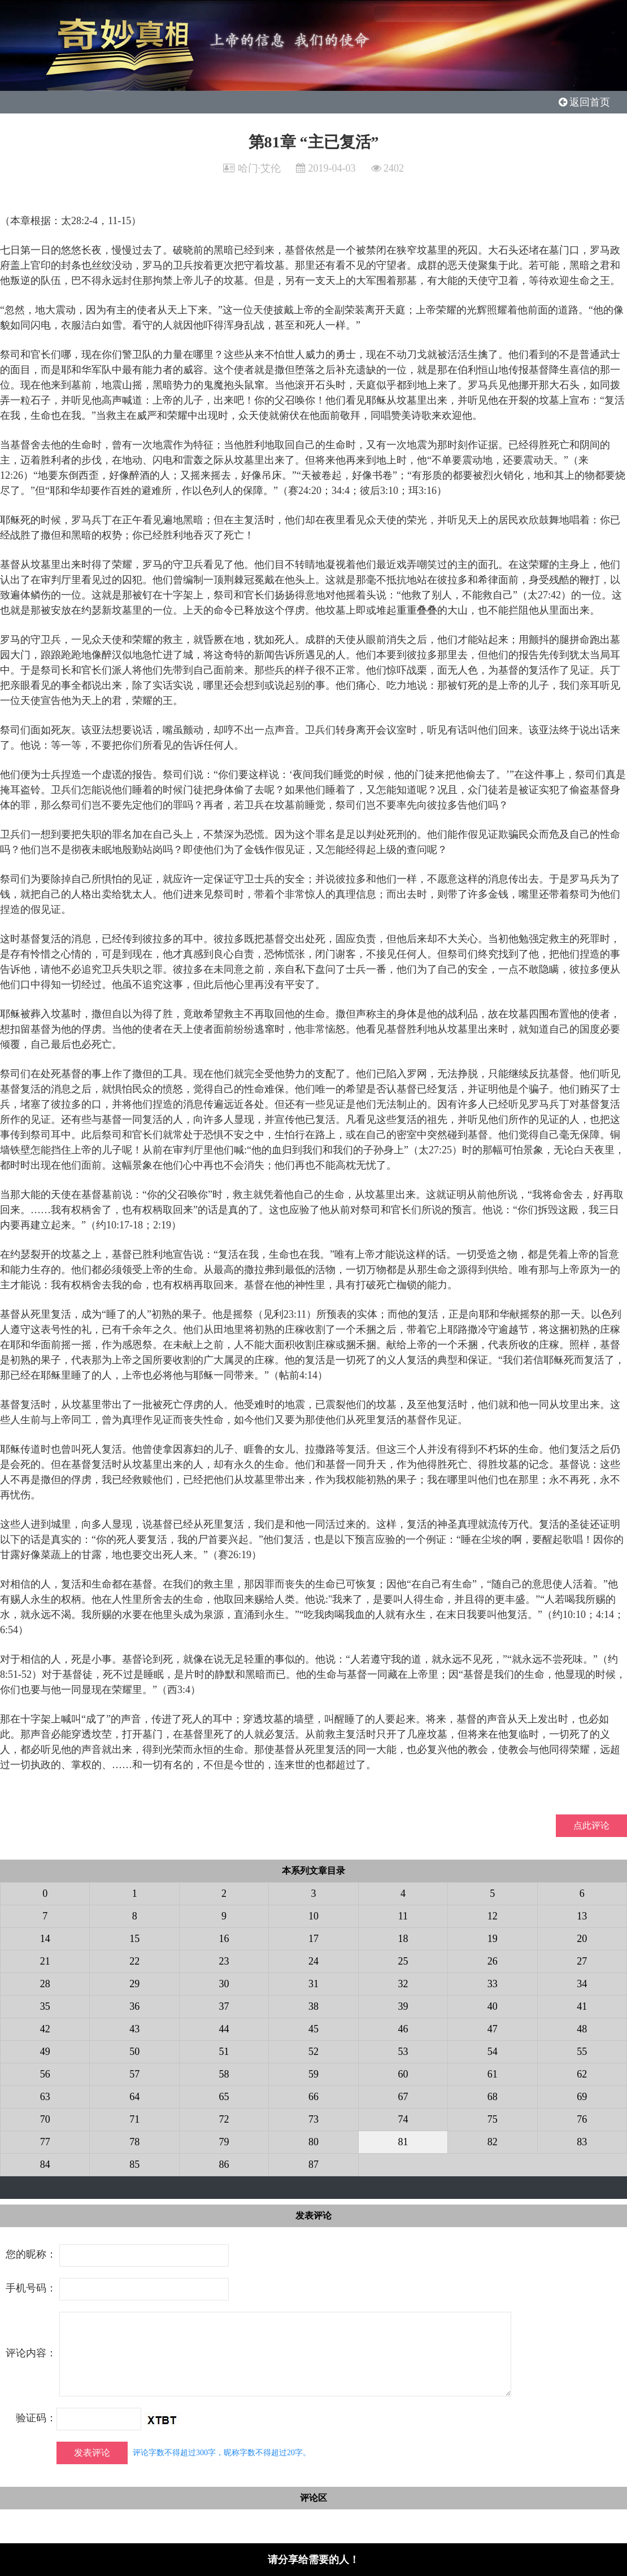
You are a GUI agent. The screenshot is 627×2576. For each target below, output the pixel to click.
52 (313, 2051)
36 (134, 2006)
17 (313, 1938)
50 (134, 2051)
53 (403, 2051)
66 (313, 2096)
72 (224, 2119)
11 (403, 1916)
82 (492, 2142)
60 (403, 2074)
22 (134, 1961)
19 (492, 1938)
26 (492, 1961)
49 (45, 2051)
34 (582, 1983)
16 (224, 1938)
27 (582, 1961)
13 (582, 1916)
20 (582, 1938)
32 (403, 1983)
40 (492, 2006)
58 (224, 2074)
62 (582, 2074)
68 (492, 2096)
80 (313, 2142)
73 (313, 2119)
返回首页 (585, 102)
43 (134, 2029)
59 (313, 2074)
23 (224, 1961)
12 (492, 1916)
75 (492, 2119)
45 (313, 2029)
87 (313, 2164)
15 (134, 1938)
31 (313, 1983)
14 (45, 1938)
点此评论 (591, 1825)
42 (45, 2029)
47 (492, 2029)
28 (45, 1983)
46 (403, 2029)
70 (45, 2119)
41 (582, 2006)
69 (582, 2096)
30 (224, 1983)
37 (224, 2006)
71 (134, 2119)
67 (403, 2096)
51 (224, 2051)
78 (134, 2142)
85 (134, 2164)
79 (224, 2142)
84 (45, 2164)
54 (492, 2051)
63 (45, 2096)
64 (134, 2096)
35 (45, 2006)
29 (134, 1983)
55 (582, 2051)
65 (224, 2096)
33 (492, 1983)
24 (313, 1961)
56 (45, 2074)
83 (582, 2142)
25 (403, 1961)
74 (403, 2119)
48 (582, 2029)
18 (403, 1938)
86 (224, 2164)
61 (492, 2074)
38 (313, 2006)
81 (403, 2142)
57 (134, 2074)
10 (313, 1916)
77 (45, 2142)
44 (224, 2029)
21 (45, 1961)
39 (403, 2006)
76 (582, 2119)
